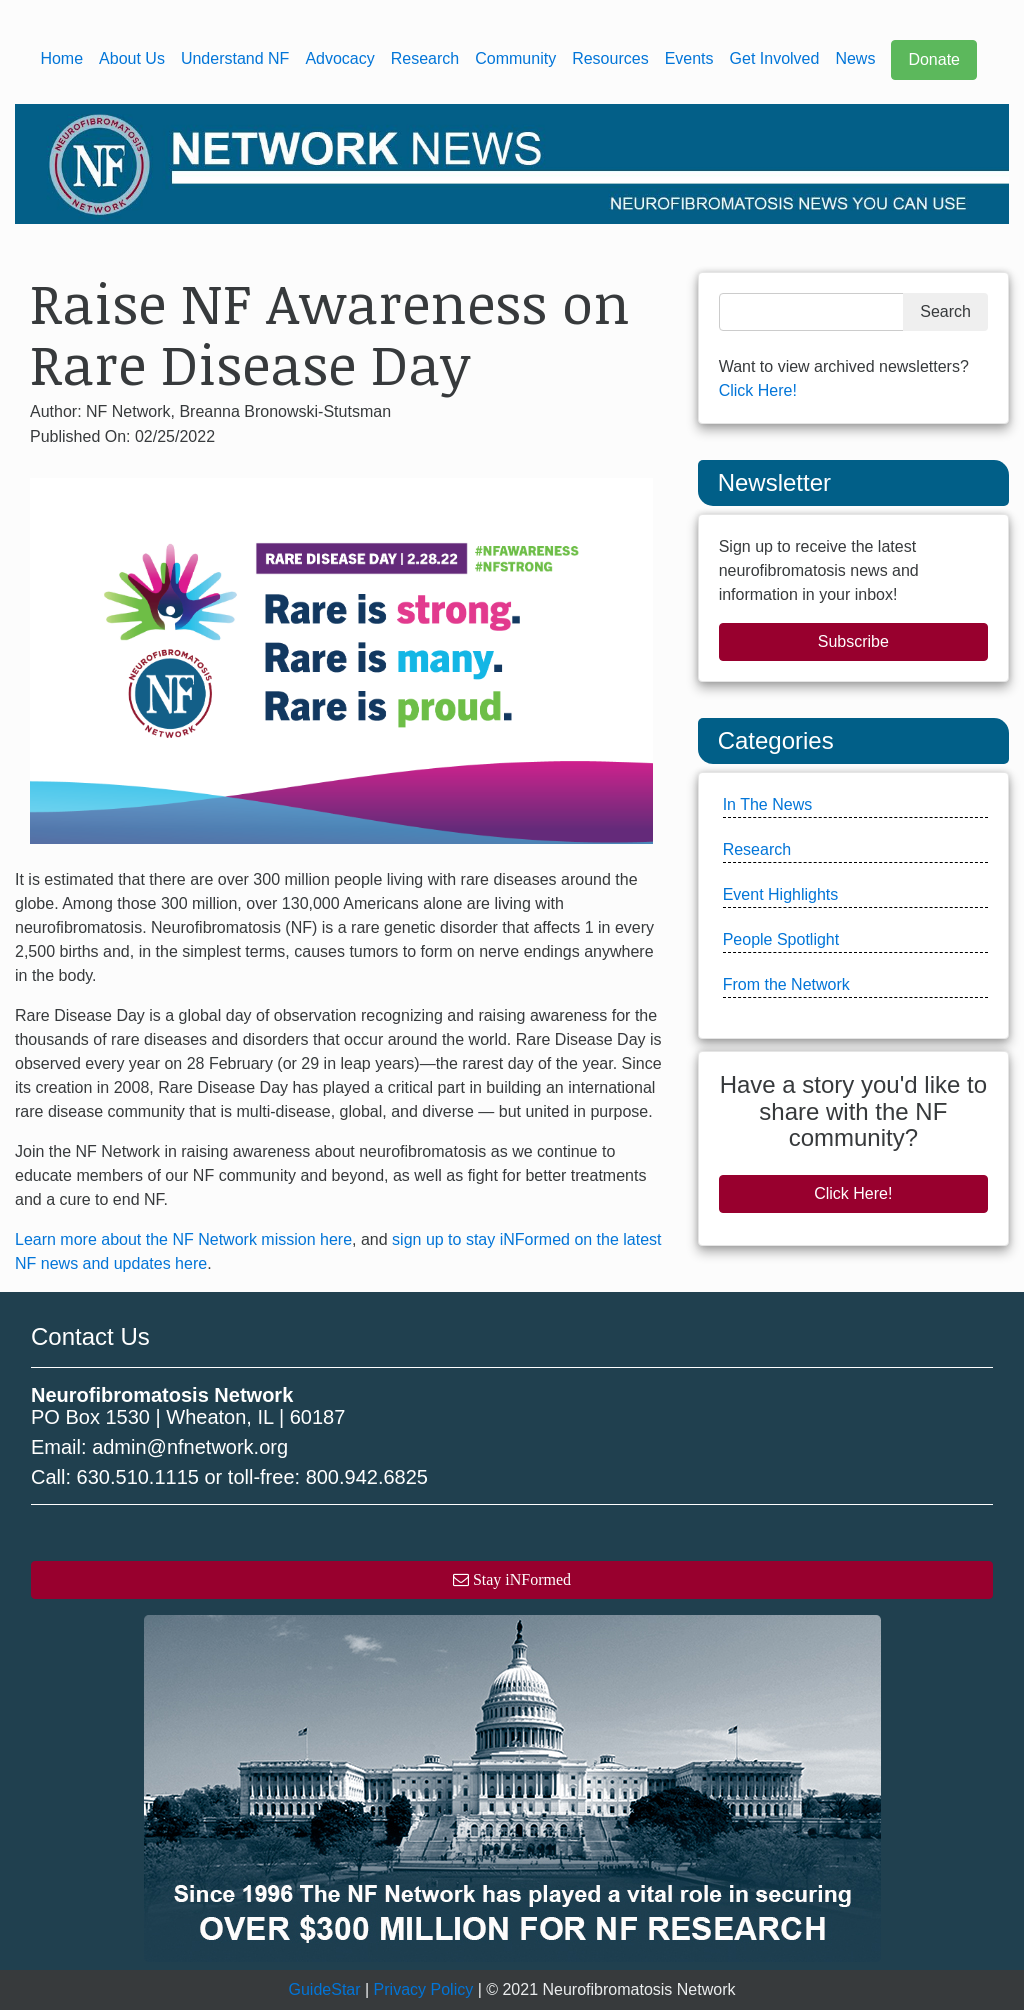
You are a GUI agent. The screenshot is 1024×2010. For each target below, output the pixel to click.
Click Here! (758, 390)
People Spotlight (781, 939)
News (855, 58)
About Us (132, 58)
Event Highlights (781, 894)
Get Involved (775, 58)
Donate (934, 59)
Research (425, 58)
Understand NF (235, 58)
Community (515, 58)
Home (61, 58)
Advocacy (339, 58)
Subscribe (853, 641)
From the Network (786, 984)
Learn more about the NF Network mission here (183, 1239)
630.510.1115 (138, 1477)
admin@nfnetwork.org (190, 1447)
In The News (768, 804)
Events (689, 58)
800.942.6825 (367, 1477)
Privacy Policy (424, 1989)
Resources (610, 58)
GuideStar (325, 1989)
